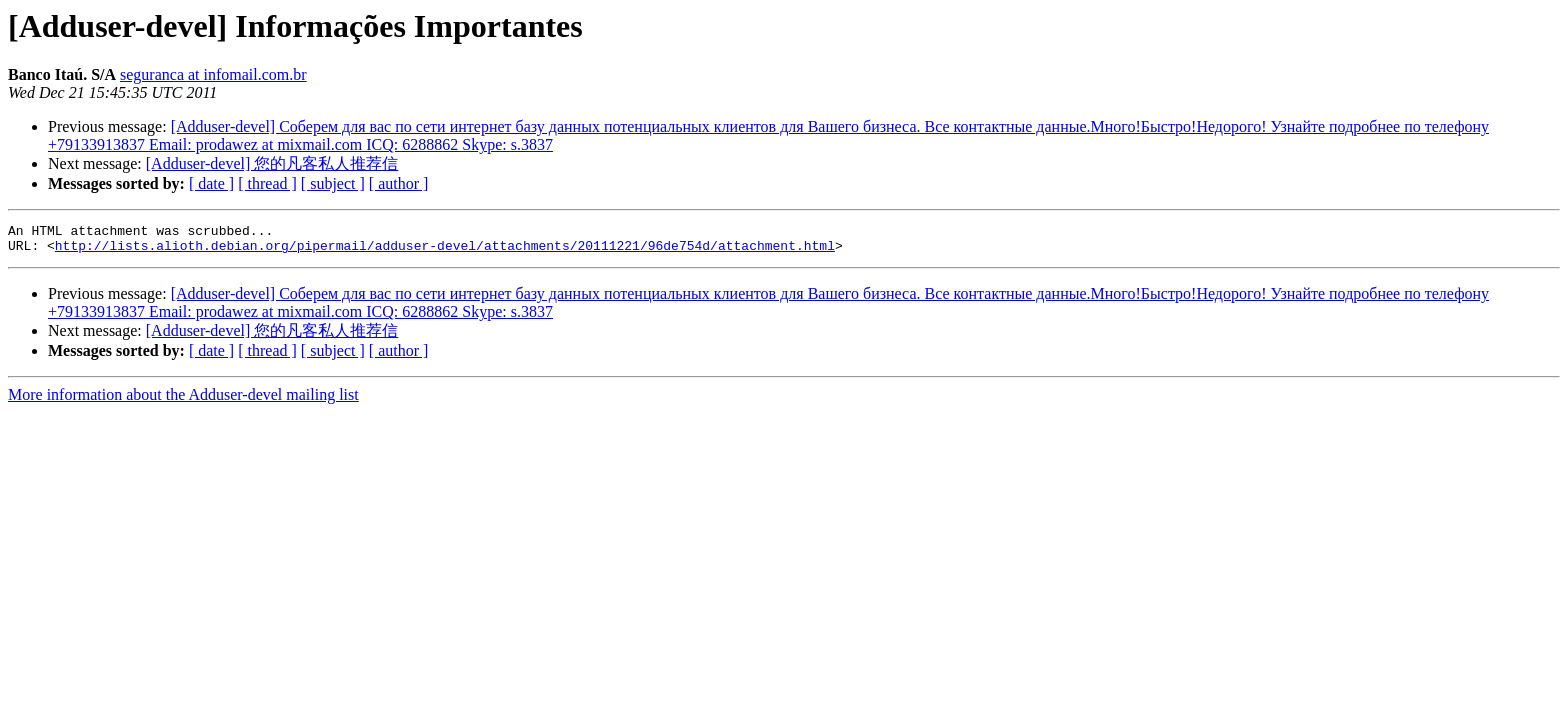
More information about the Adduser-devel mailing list (183, 400)
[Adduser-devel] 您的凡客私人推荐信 (272, 163)
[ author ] (399, 183)
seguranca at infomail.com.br (213, 74)
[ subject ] (333, 183)
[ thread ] (267, 183)
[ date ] (211, 183)
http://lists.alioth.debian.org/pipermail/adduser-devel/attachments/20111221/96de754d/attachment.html (445, 251)
